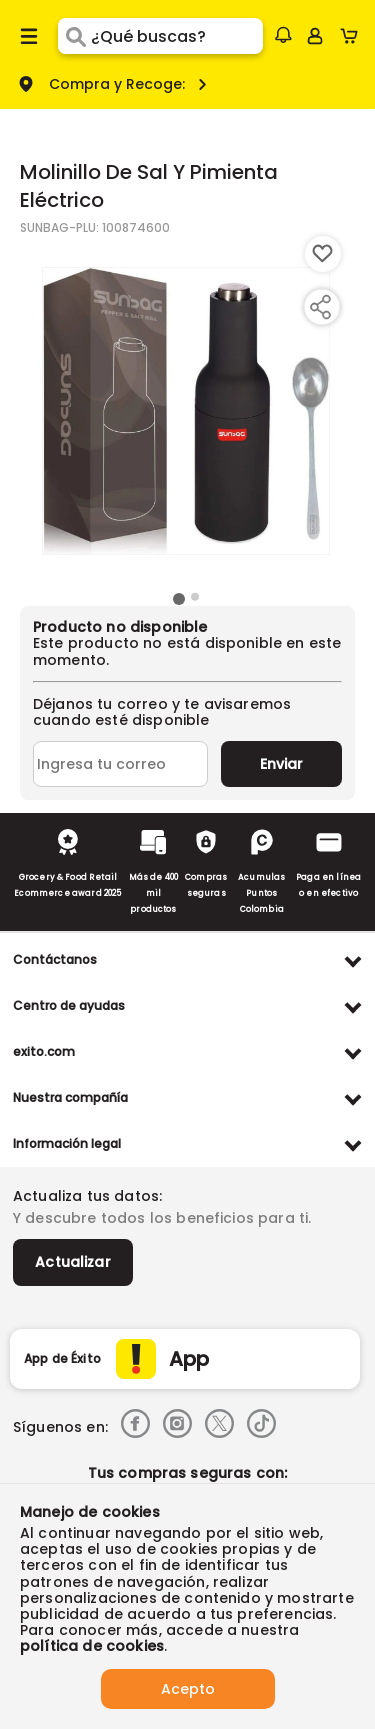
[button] (283, 35)
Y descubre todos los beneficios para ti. (162, 1218)
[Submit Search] (74, 36)
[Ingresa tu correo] (120, 764)
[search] (176, 36)
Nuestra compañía (70, 1097)
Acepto (188, 1689)
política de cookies (92, 1646)
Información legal (67, 1143)
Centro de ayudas (69, 1005)
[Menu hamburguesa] (29, 36)
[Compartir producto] (320, 307)
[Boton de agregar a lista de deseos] (323, 254)
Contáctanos (55, 959)
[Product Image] (186, 411)
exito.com (44, 1051)
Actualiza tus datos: (87, 1196)
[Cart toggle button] (353, 36)
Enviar (281, 764)
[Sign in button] (315, 36)
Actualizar (73, 1262)
